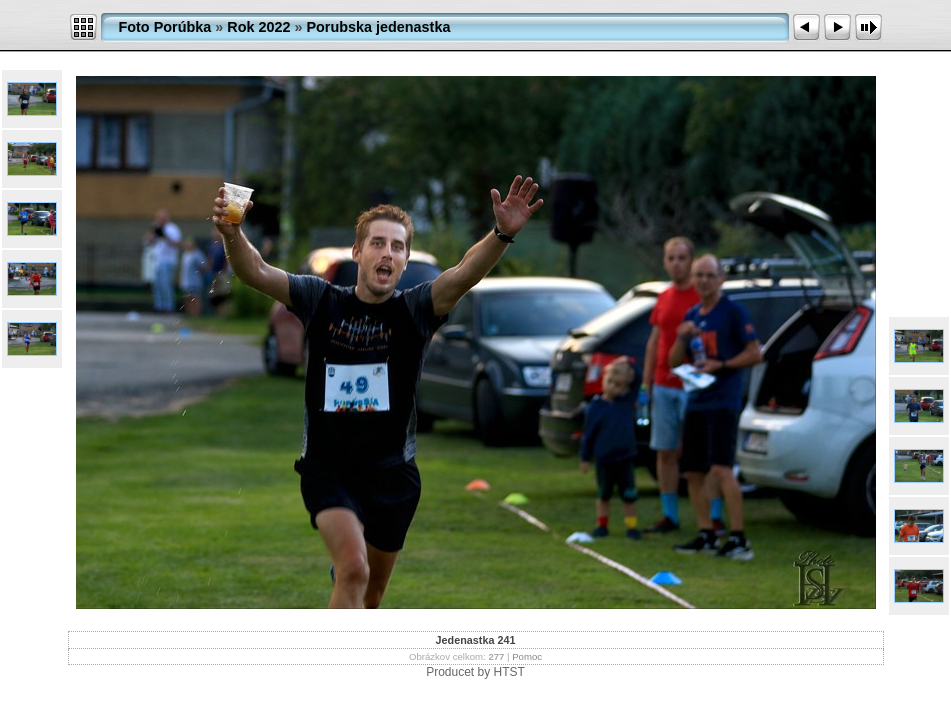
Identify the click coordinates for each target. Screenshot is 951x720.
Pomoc (527, 656)
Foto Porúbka (165, 27)
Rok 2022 (258, 27)
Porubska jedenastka (378, 27)
